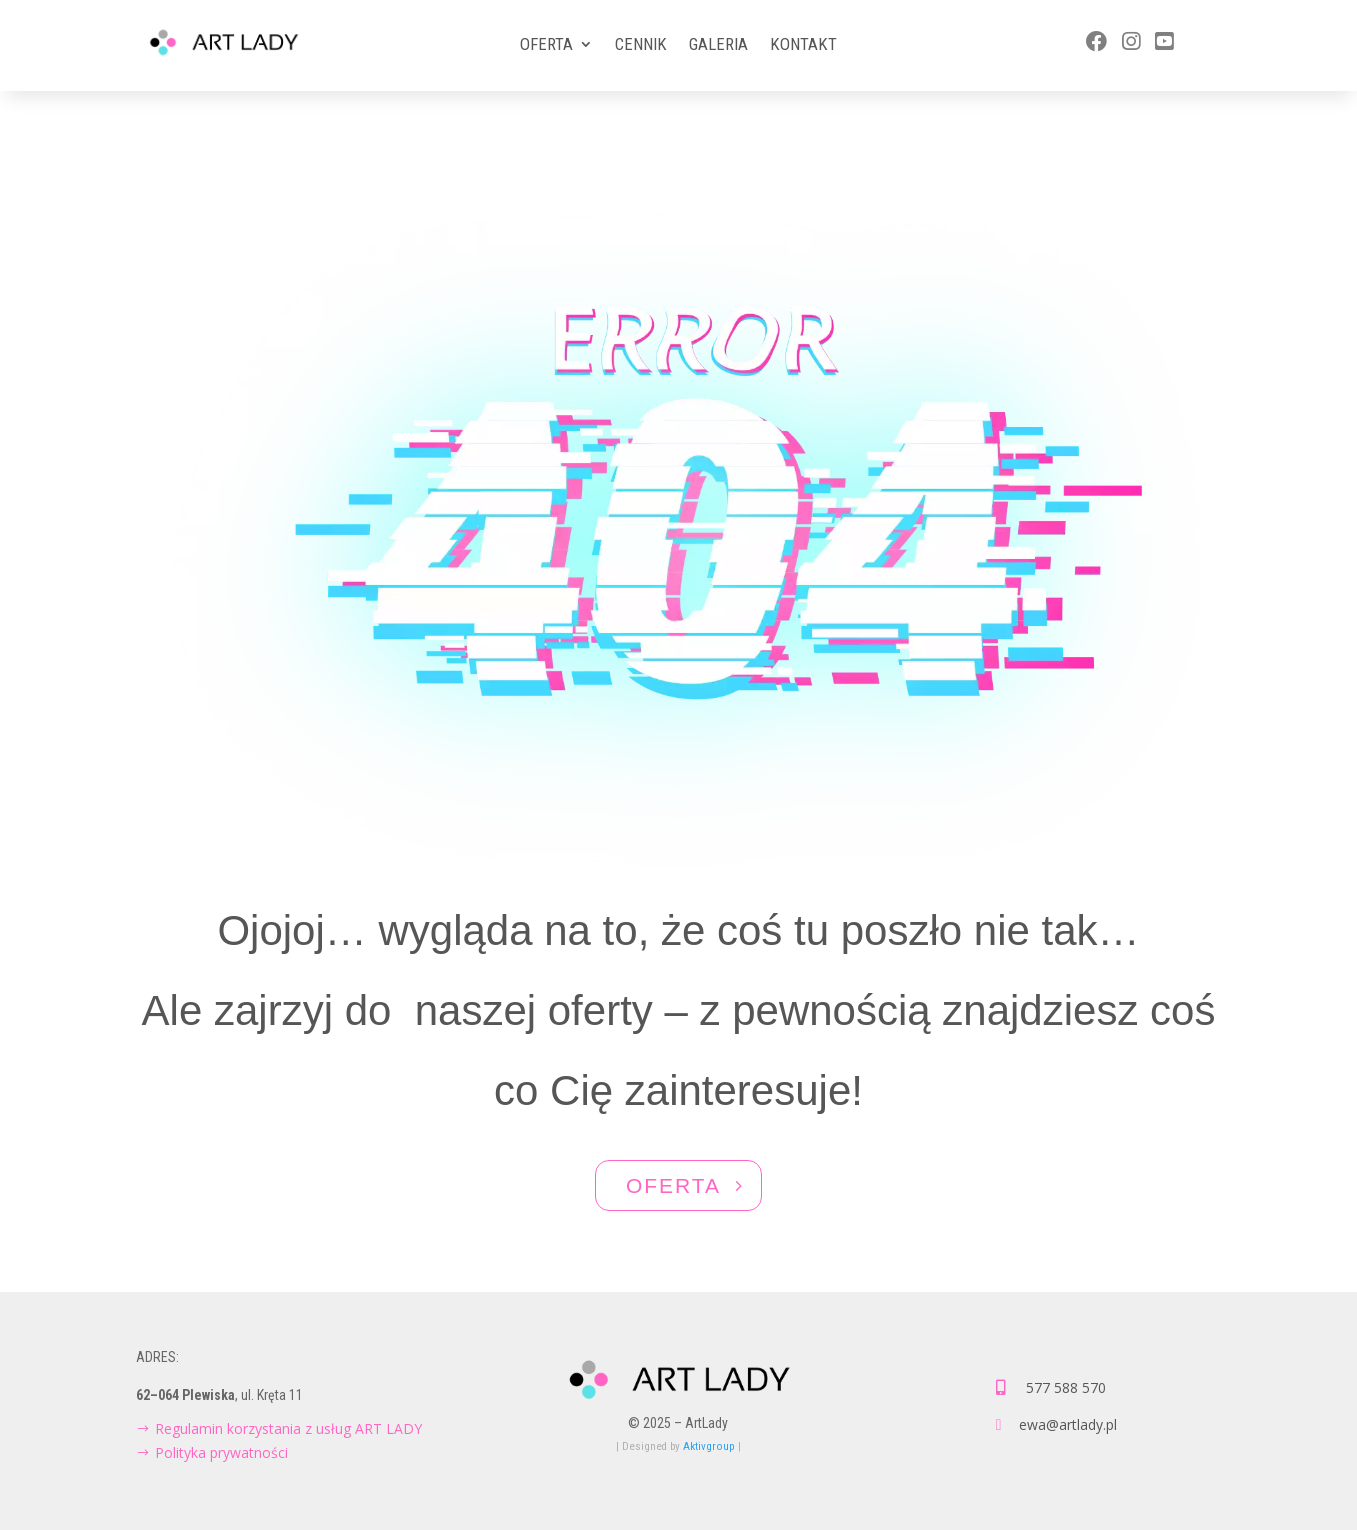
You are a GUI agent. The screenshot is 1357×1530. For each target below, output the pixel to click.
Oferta (546, 45)
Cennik (641, 45)
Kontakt (803, 45)
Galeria (718, 45)
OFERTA (673, 1185)
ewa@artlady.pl (1068, 1424)
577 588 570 (1066, 1387)
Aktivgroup (709, 1446)
